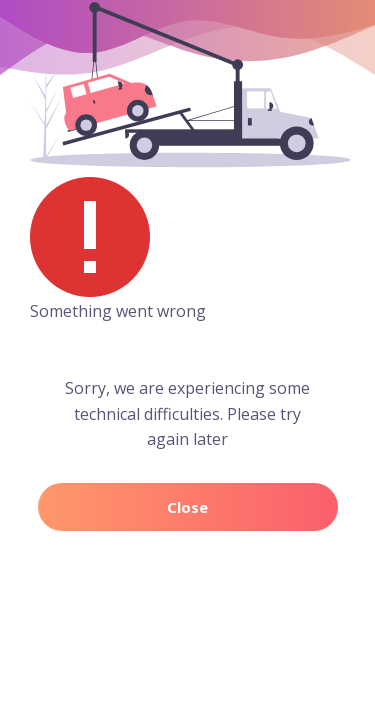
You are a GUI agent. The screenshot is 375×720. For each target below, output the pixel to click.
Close (187, 507)
